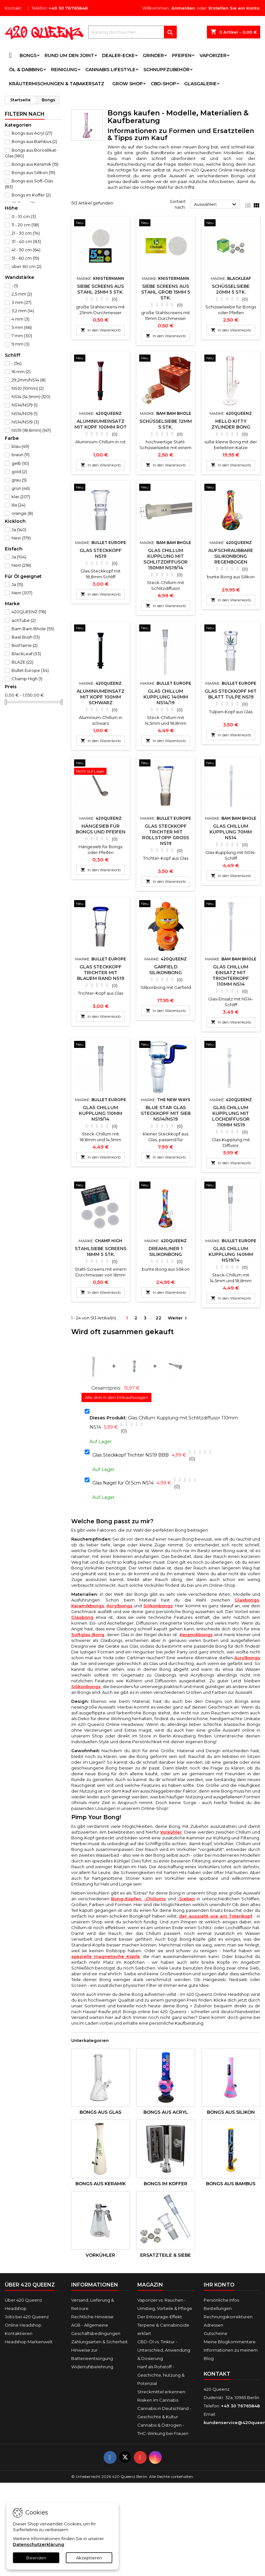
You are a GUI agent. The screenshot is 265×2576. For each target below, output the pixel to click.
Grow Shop (127, 84)
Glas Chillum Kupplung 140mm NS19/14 (231, 1254)
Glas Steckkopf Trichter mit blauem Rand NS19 (100, 972)
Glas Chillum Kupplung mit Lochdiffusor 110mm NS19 (231, 1116)
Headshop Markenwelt (29, 2341)
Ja (19, 529)
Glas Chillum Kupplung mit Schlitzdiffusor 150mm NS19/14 (165, 559)
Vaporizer (213, 55)
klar (21, 496)
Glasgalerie (200, 84)
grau (19, 479)
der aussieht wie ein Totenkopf (215, 1916)
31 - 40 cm (26, 241)
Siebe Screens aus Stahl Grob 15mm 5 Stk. (165, 292)
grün (21, 488)
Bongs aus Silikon (33, 172)
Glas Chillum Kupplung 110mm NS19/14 (100, 1113)
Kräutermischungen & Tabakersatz (56, 84)
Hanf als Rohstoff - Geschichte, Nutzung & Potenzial (160, 2375)
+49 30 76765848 (68, 8)
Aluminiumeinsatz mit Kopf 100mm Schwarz (100, 697)
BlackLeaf (26, 653)
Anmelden (183, 8)
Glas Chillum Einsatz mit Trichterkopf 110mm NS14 (230, 975)
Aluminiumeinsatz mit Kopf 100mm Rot (100, 424)
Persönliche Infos (221, 2300)
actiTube (24, 620)
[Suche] (132, 32)
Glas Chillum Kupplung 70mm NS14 (230, 832)
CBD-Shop (163, 84)
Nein (21, 537)
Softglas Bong (87, 1634)
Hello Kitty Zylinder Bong (230, 424)
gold (19, 471)
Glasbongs (247, 1599)
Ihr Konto (219, 2285)
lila (18, 504)
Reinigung (64, 69)
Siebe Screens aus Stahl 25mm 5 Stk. (100, 289)
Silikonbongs (158, 1605)
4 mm (21, 319)
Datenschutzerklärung (38, 2544)
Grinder (153, 55)
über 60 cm (26, 266)
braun (21, 454)
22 (158, 1317)
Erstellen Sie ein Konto (234, 8)
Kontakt (13, 8)
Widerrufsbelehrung (92, 2366)
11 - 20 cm (25, 224)
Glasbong (82, 1617)
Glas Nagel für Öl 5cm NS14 (123, 1483)
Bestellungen (218, 2308)
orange (22, 513)
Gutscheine (215, 2333)
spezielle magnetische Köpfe (105, 1956)
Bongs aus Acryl (32, 133)
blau (20, 446)
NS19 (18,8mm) (31, 430)
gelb (20, 463)
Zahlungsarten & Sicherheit (99, 2341)
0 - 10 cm (24, 216)
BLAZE (22, 662)
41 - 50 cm (26, 249)
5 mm (22, 327)
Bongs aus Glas (100, 2112)
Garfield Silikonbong (165, 969)
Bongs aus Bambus (34, 141)
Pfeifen (182, 55)
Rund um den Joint (69, 55)
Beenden (36, 2557)
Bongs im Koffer (31, 194)
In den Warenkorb (101, 330)
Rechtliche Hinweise (92, 2316)
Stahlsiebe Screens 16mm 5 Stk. (100, 1251)
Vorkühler (171, 1832)
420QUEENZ (29, 611)
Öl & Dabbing (26, 69)
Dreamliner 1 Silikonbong (166, 1251)
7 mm (22, 335)
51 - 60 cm (25, 258)
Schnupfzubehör (166, 69)
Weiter (178, 1318)
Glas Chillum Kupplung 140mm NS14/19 (165, 697)
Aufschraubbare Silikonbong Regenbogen (230, 556)
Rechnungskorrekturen (228, 2316)
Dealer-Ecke (118, 55)
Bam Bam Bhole (33, 628)
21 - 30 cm (26, 233)
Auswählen (216, 204)
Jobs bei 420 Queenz (27, 2316)
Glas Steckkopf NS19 (101, 553)
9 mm (21, 344)
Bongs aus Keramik (35, 164)
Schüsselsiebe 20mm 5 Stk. (231, 289)
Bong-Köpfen (126, 1898)
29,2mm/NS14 (29, 379)
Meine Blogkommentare (230, 2341)
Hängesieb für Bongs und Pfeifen (100, 829)
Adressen (213, 2325)
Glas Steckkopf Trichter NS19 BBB (130, 1455)
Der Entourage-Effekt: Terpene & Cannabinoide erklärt (163, 2325)
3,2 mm (23, 310)
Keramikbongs (87, 1605)
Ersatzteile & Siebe (165, 2255)
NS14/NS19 (25, 404)
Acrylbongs (119, 1605)
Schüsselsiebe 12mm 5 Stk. (166, 424)
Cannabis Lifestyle (110, 69)
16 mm (21, 371)
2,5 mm (22, 294)
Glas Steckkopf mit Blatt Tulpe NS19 (231, 694)
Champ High (27, 678)
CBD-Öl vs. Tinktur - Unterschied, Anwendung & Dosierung (163, 2350)
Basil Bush (26, 637)
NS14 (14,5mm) (31, 396)
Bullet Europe (30, 670)
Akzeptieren (89, 2557)
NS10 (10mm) (28, 388)
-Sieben (186, 1898)
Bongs (28, 55)
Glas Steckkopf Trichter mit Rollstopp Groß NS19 (165, 834)
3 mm (21, 302)
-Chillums (155, 1898)
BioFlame (25, 645)
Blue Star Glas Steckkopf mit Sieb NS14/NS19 (166, 1113)
